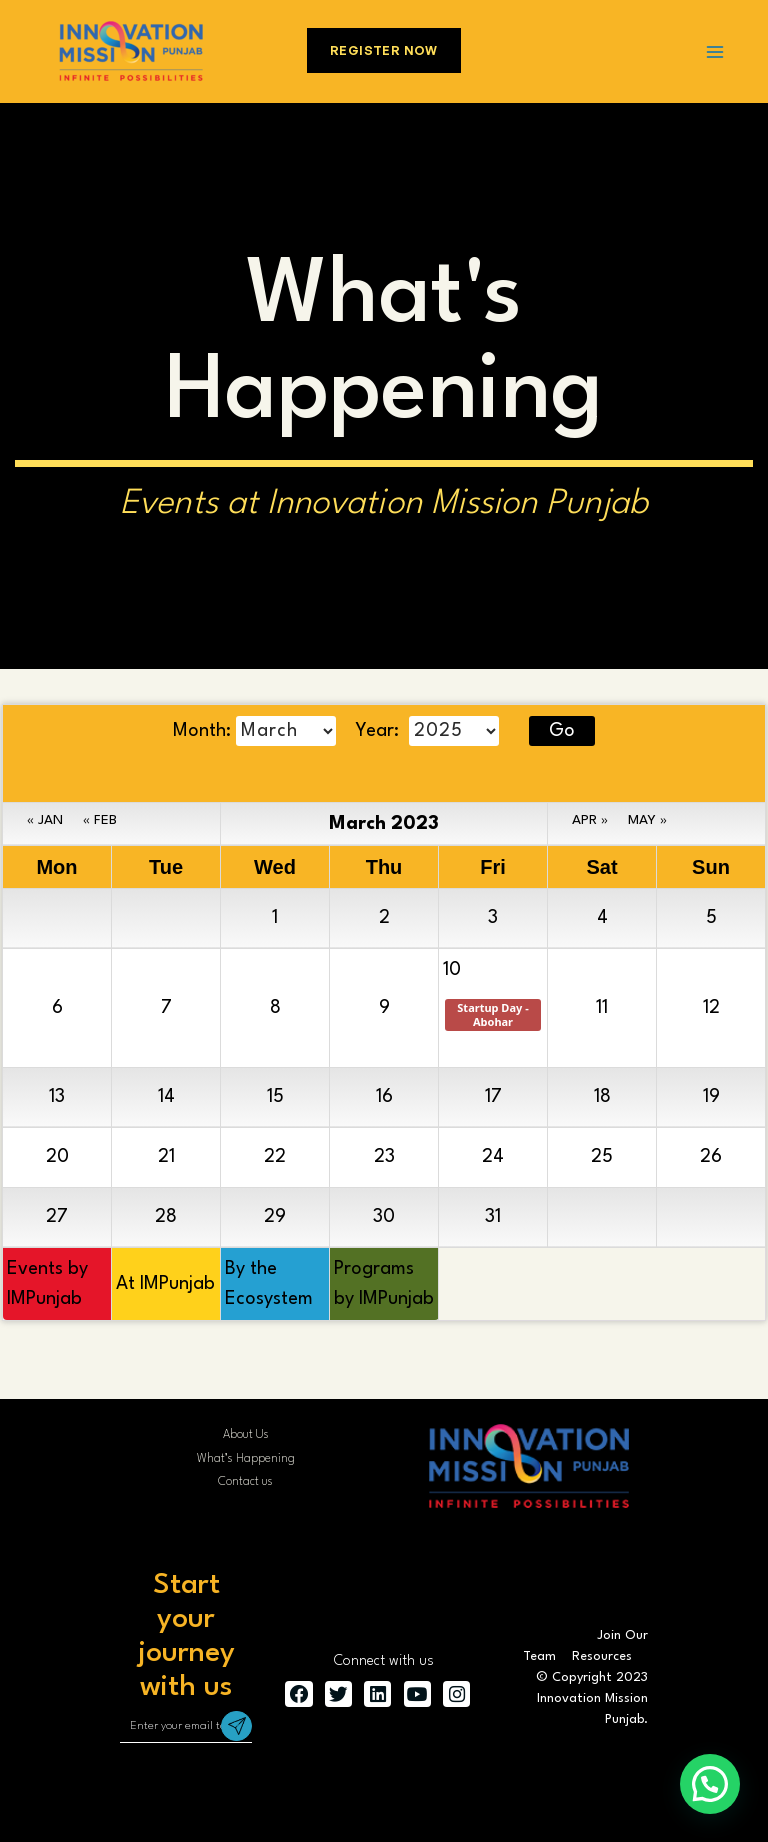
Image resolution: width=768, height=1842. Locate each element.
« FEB (100, 820)
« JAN (45, 820)
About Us (246, 1435)
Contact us (245, 1482)
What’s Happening (246, 1459)
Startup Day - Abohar (494, 1014)
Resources (602, 1656)
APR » (590, 820)
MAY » (647, 820)
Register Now (384, 50)
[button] (710, 1784)
